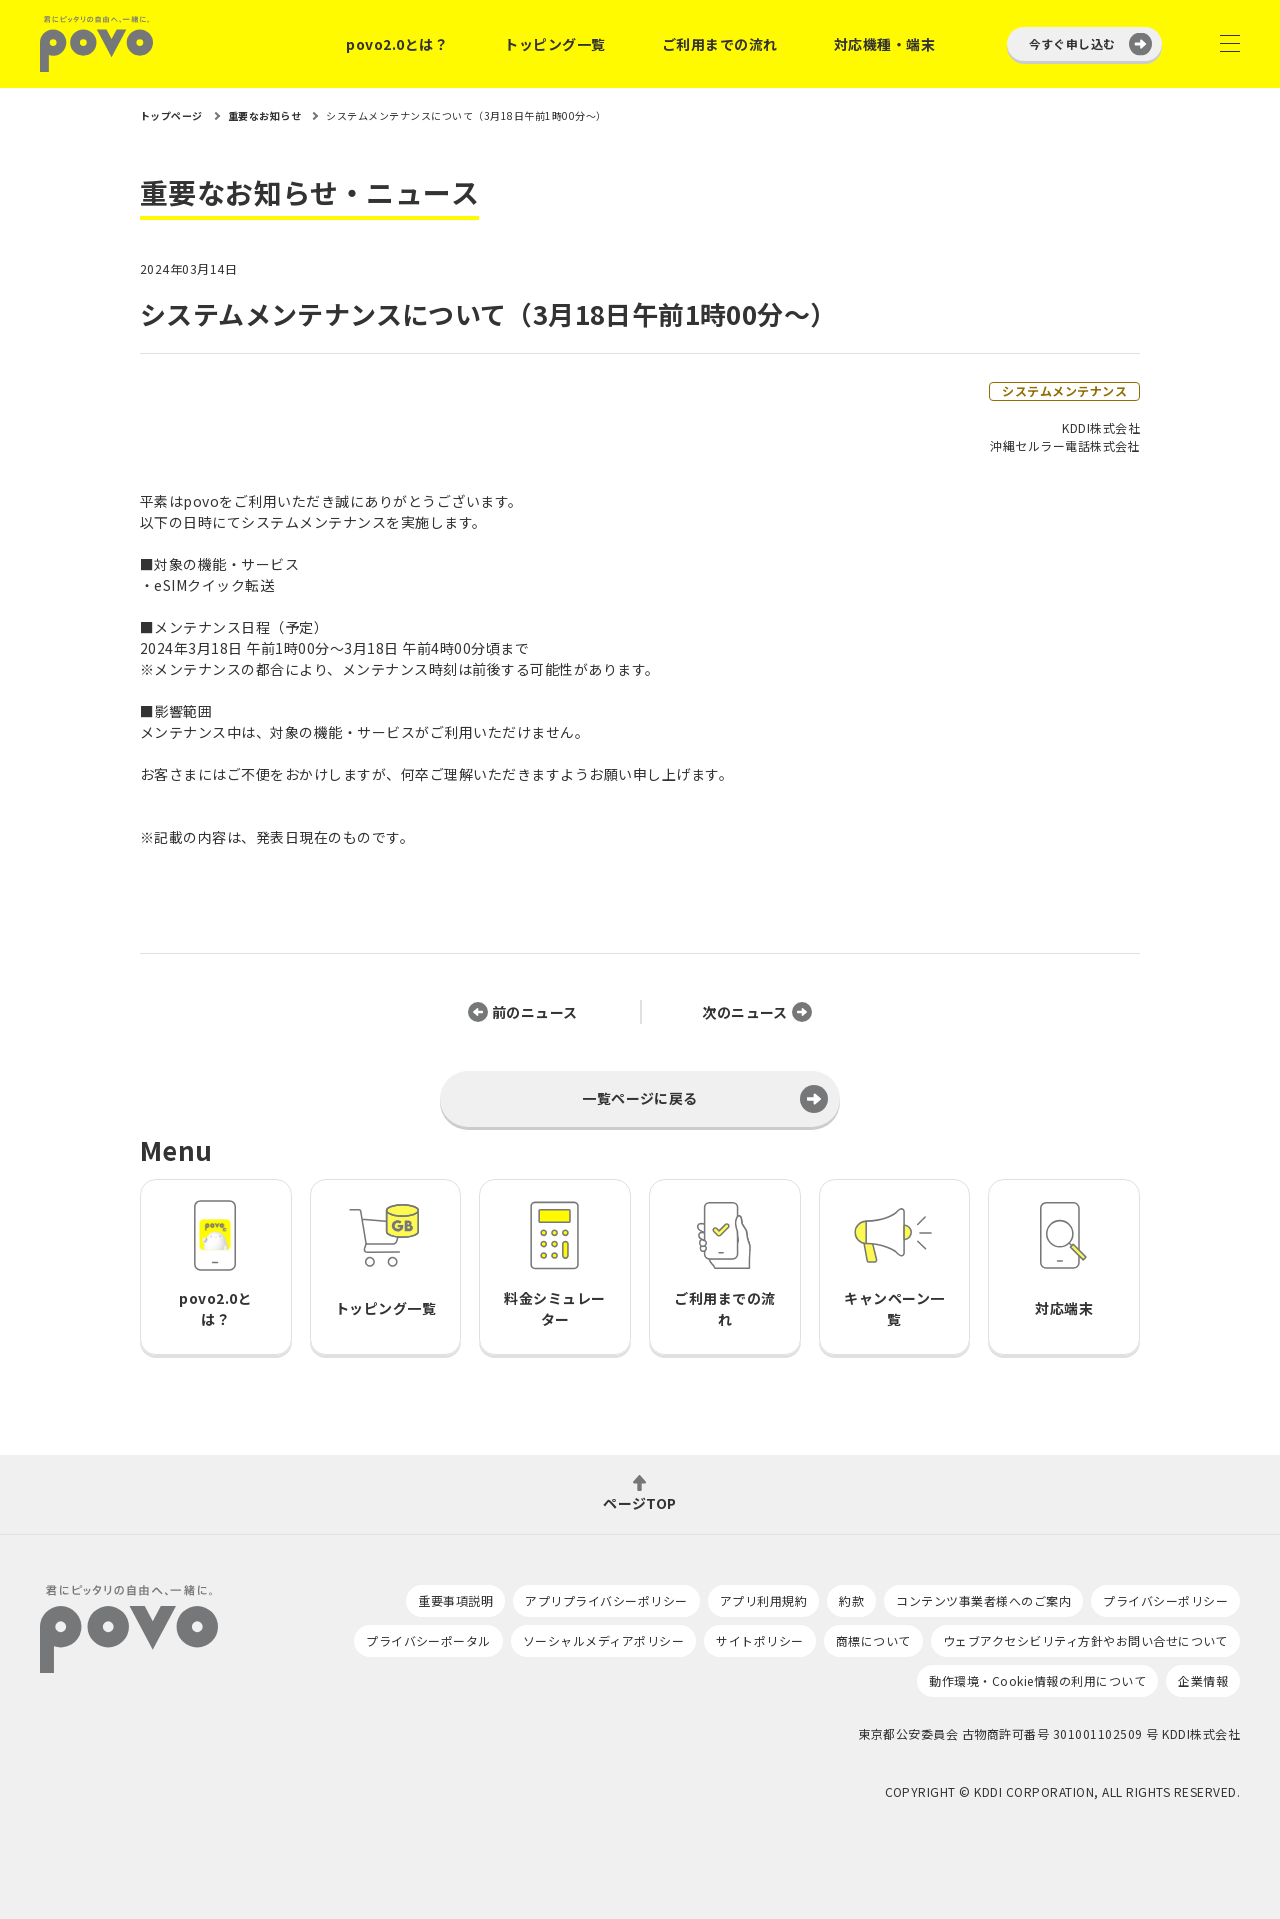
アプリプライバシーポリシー (606, 1600)
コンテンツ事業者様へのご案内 (983, 1600)
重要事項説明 (455, 1600)
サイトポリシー (759, 1640)
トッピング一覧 (554, 44)
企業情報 (1203, 1680)
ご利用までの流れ (720, 44)
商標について (873, 1640)
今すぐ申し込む (1072, 43)
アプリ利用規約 (763, 1600)
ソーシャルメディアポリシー (603, 1640)
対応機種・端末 (884, 44)
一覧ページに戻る (640, 1098)
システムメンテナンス (1064, 390)
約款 (851, 1600)
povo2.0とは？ (397, 44)
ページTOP (640, 1501)
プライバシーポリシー (1165, 1600)
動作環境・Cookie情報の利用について (1037, 1680)
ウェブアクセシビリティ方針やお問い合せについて (1085, 1640)
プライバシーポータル (428, 1640)
